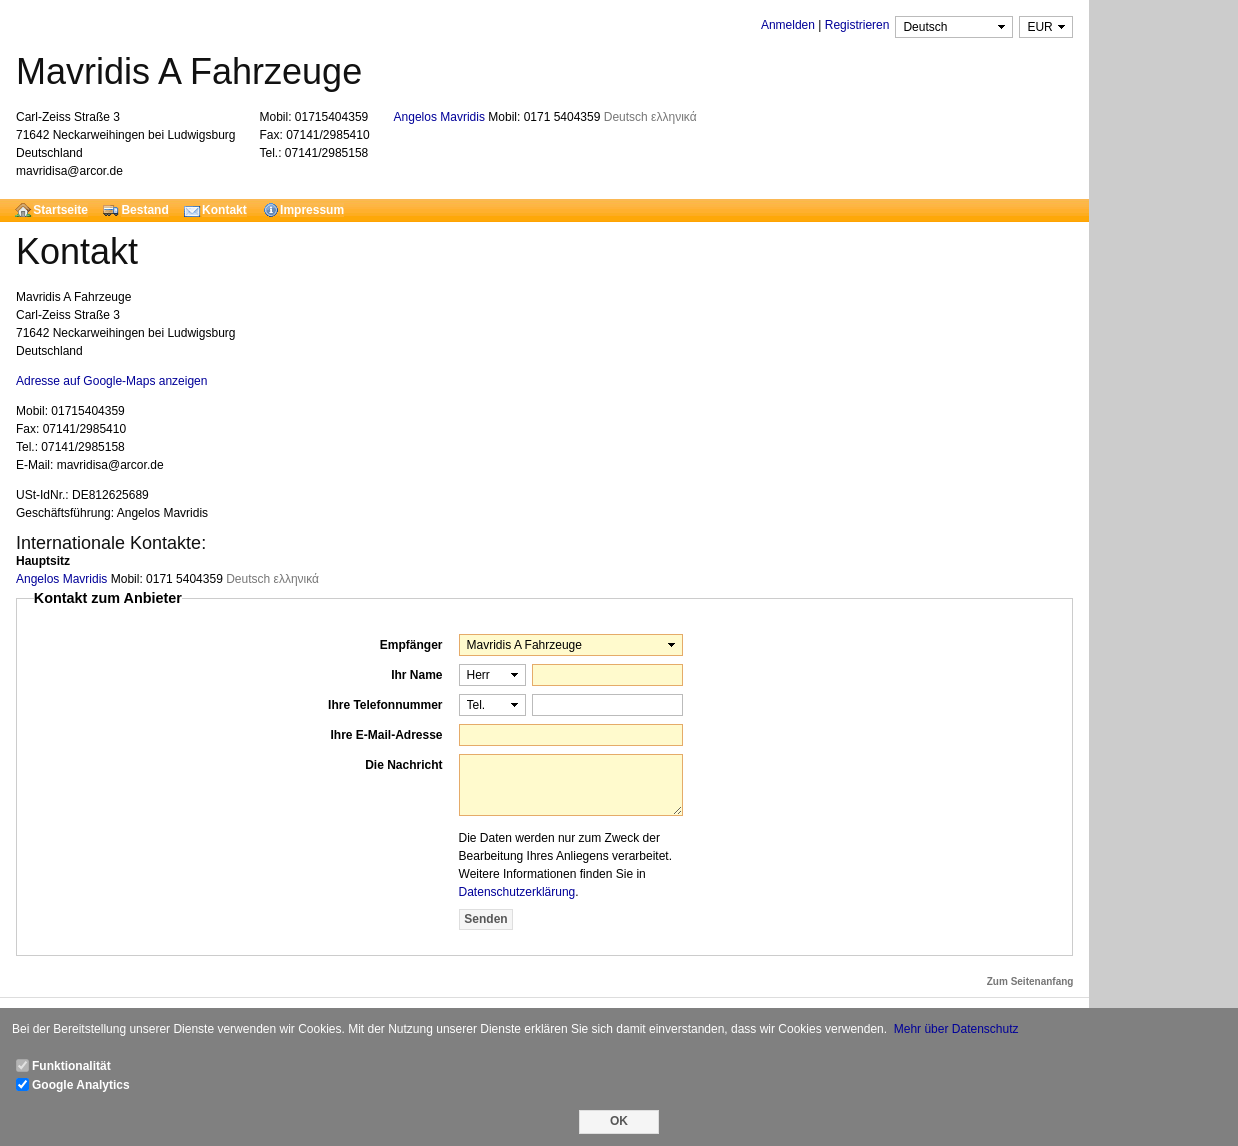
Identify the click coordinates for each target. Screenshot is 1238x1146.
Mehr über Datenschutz (956, 1029)
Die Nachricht (403, 765)
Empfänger (411, 645)
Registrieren (857, 25)
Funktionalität (71, 1066)
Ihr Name (416, 675)
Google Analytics (81, 1085)
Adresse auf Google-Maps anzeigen (111, 381)
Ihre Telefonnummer (385, 705)
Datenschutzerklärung (517, 892)
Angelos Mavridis (441, 117)
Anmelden (788, 25)
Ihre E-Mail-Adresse (386, 735)
